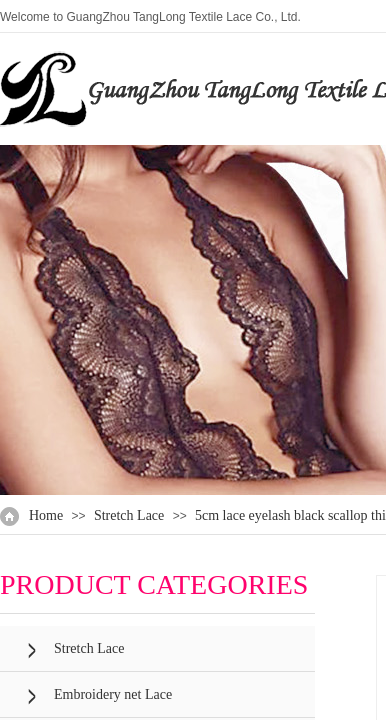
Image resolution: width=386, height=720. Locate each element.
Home (46, 515)
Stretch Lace (129, 515)
